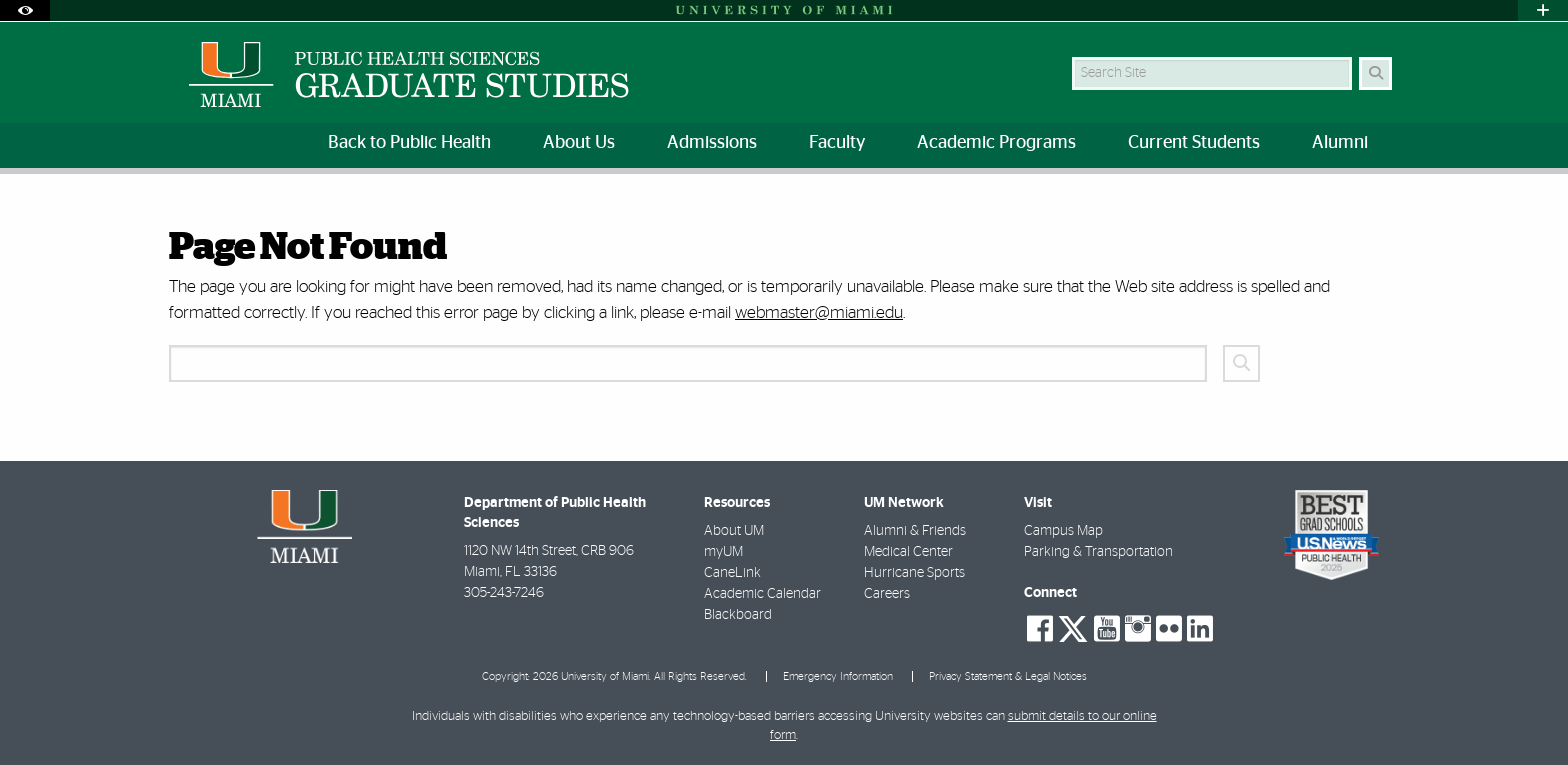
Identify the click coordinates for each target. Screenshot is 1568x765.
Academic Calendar (762, 594)
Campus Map (1063, 531)
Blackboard (738, 615)
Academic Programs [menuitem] (996, 143)
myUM (723, 552)
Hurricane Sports (914, 573)
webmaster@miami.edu (819, 312)
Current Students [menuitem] (1194, 143)
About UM (734, 531)
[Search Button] (1375, 73)
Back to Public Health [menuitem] (409, 143)
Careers (887, 594)
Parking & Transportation (1098, 552)
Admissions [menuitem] (712, 143)
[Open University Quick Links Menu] (1543, 10)
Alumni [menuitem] (1340, 143)
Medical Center (908, 552)
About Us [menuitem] (579, 143)
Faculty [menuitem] (837, 143)
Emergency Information (838, 676)
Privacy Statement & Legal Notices (1008, 676)
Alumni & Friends (915, 531)
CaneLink (732, 573)
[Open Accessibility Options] (25, 10)
